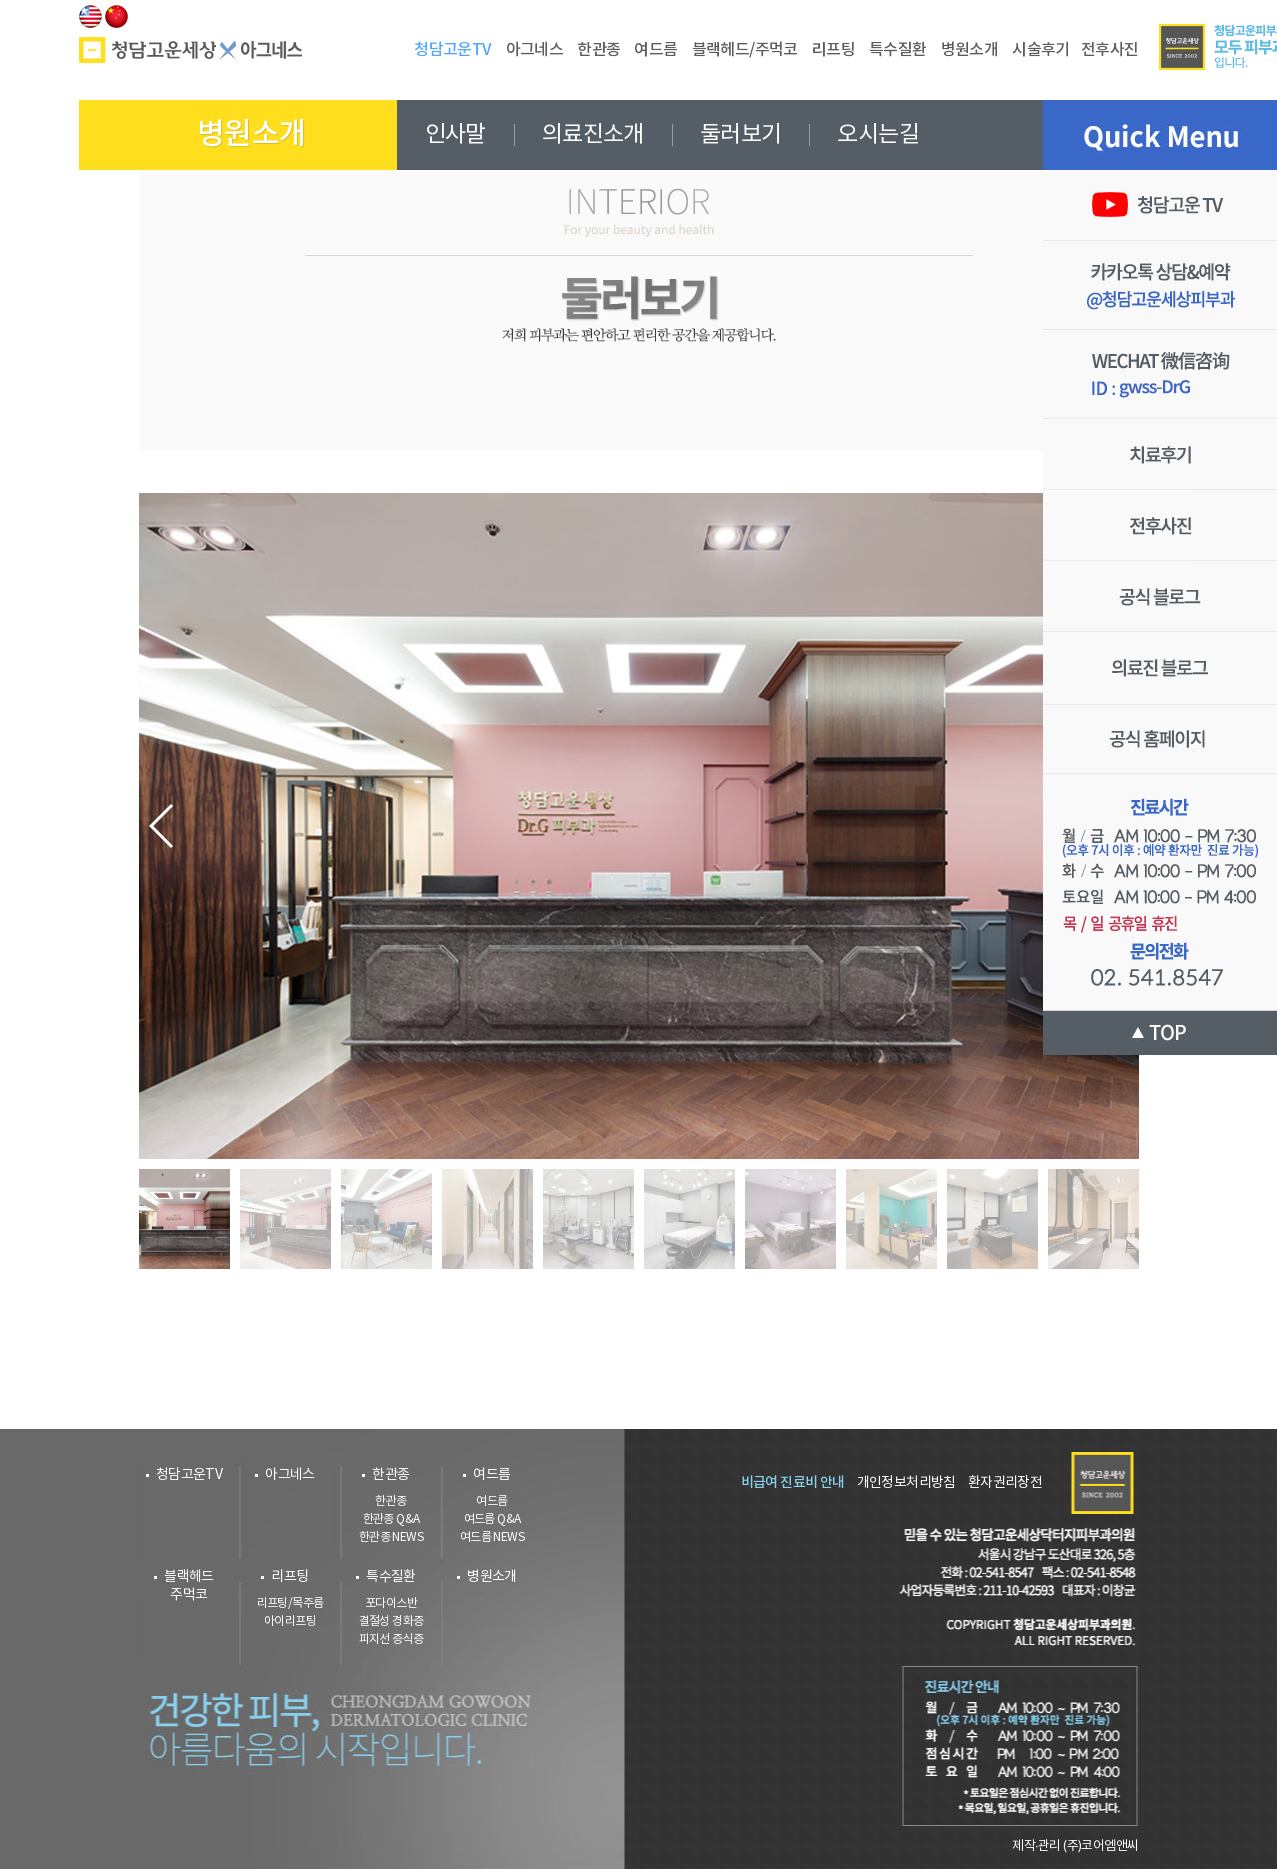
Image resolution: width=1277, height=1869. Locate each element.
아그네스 (290, 1475)
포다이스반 (391, 1603)
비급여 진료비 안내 (793, 1482)
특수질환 (391, 1577)
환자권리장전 (1005, 1483)
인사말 (455, 135)
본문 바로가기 (0, 0)
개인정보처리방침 (906, 1483)
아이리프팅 (290, 1621)
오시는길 (878, 135)
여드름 (491, 1475)
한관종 (390, 1475)
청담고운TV (189, 1475)
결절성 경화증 (391, 1621)
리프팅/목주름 (290, 1603)
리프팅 (289, 1577)
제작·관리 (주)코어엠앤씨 (1075, 1846)
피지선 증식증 (391, 1639)
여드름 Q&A (492, 1519)
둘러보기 (741, 135)
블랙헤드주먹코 (189, 1586)
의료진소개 (593, 135)
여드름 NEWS (492, 1537)
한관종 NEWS (391, 1537)
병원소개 (492, 1577)
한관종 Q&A (391, 1519)
